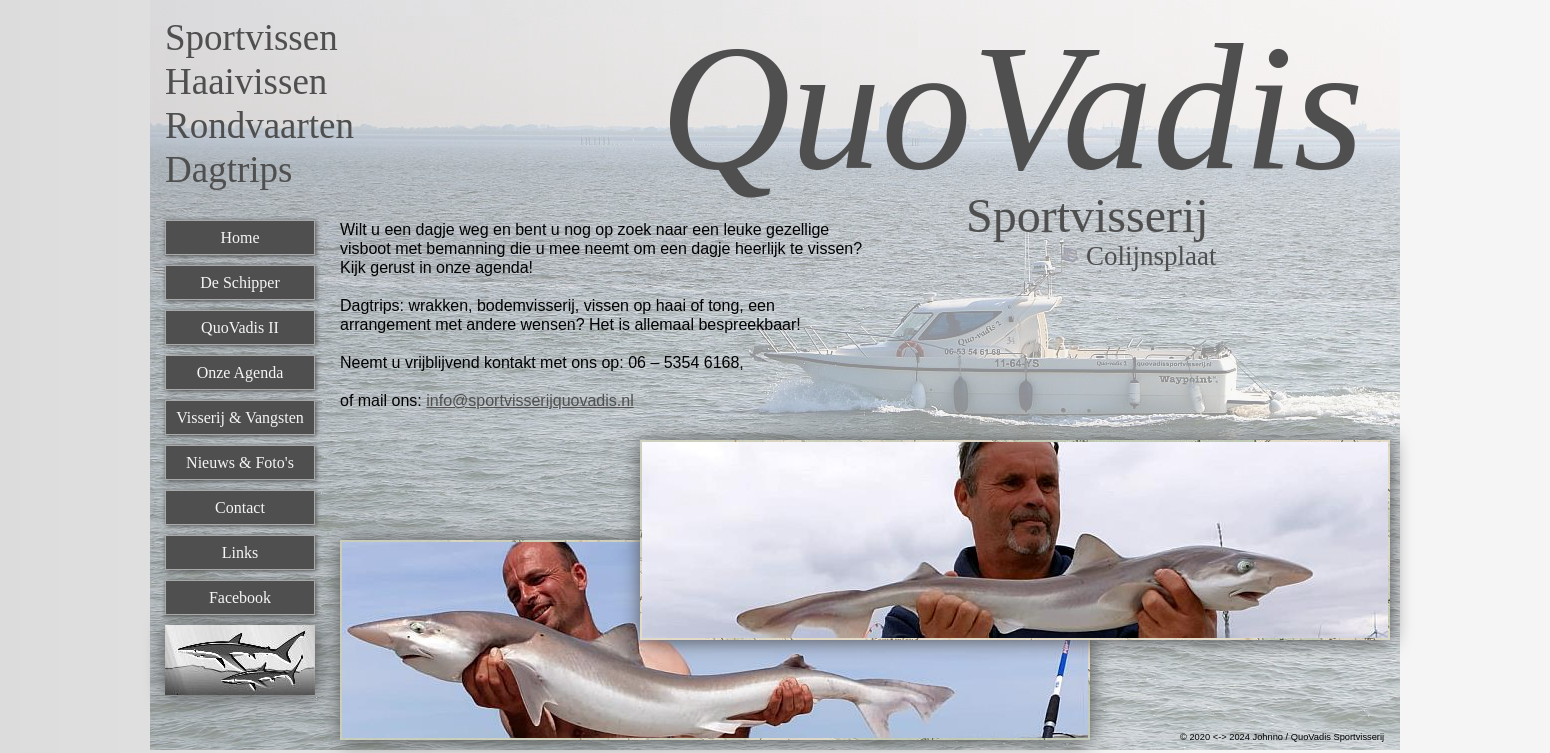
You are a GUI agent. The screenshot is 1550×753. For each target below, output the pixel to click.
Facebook (240, 597)
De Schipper (240, 282)
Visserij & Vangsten (240, 417)
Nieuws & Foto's (240, 462)
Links (240, 552)
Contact (240, 507)
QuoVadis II (240, 327)
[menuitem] (240, 242)
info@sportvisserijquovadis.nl (529, 400)
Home (239, 237)
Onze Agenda (240, 372)
